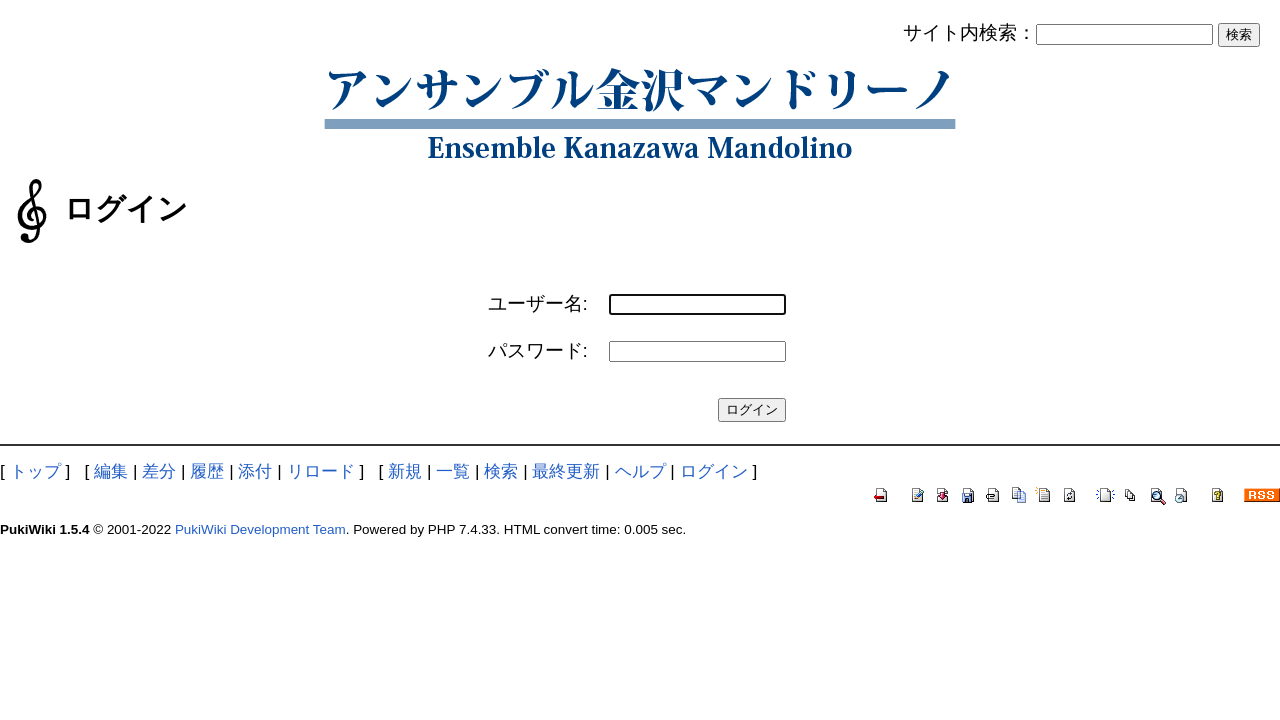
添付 (255, 471)
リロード (321, 471)
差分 (159, 471)
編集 (111, 471)
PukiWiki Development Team (260, 529)
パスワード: (538, 350)
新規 (405, 471)
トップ (35, 471)
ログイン (714, 471)
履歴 (207, 471)
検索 (501, 471)
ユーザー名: (538, 303)
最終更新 (566, 471)
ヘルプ (640, 471)
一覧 (453, 471)
